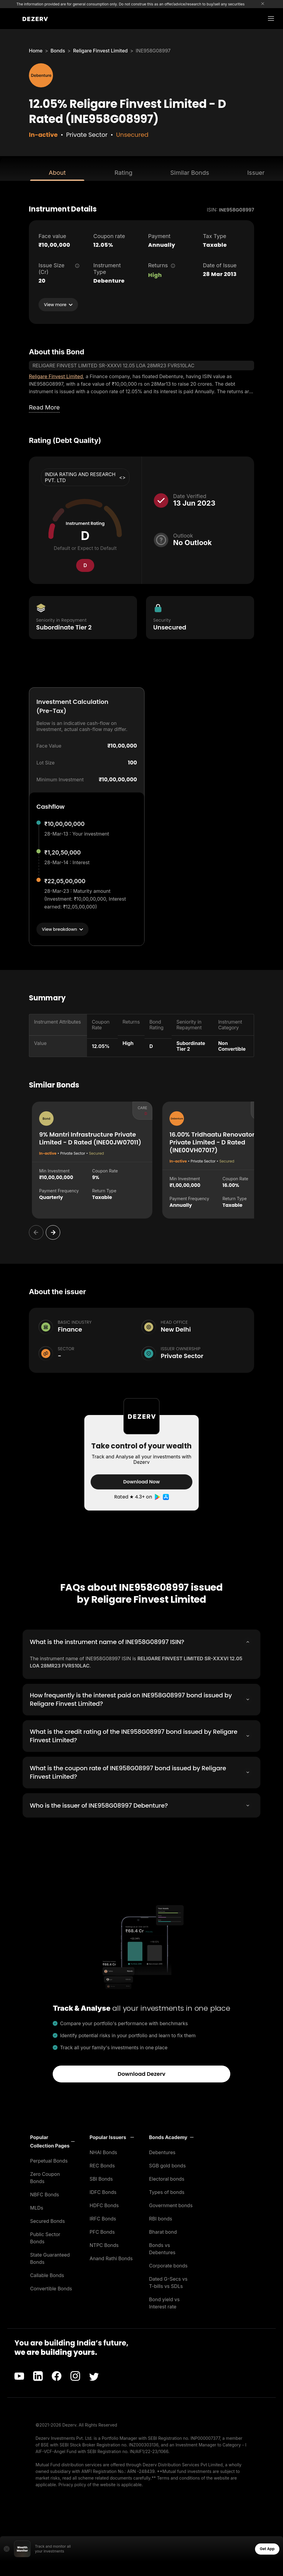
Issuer (256, 172)
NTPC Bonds (104, 2244)
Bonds (58, 51)
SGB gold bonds (167, 2164)
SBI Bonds (101, 2178)
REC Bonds (102, 2164)
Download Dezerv (142, 2072)
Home (35, 51)
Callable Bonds (47, 2274)
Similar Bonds (189, 172)
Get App (267, 2547)
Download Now (141, 1481)
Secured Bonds (47, 2220)
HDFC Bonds (104, 2204)
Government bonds (171, 2204)
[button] (52, 2140)
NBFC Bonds (44, 2193)
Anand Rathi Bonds (111, 2257)
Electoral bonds (166, 2178)
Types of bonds (167, 2191)
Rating (123, 172)
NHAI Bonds (103, 2151)
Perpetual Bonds (49, 2160)
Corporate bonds (168, 2264)
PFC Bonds (102, 2231)
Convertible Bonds (51, 2287)
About (57, 172)
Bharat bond (163, 2231)
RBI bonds (160, 2217)
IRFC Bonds (103, 2217)
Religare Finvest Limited (100, 51)
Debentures (162, 2151)
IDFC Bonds (103, 2191)
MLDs (36, 2207)
